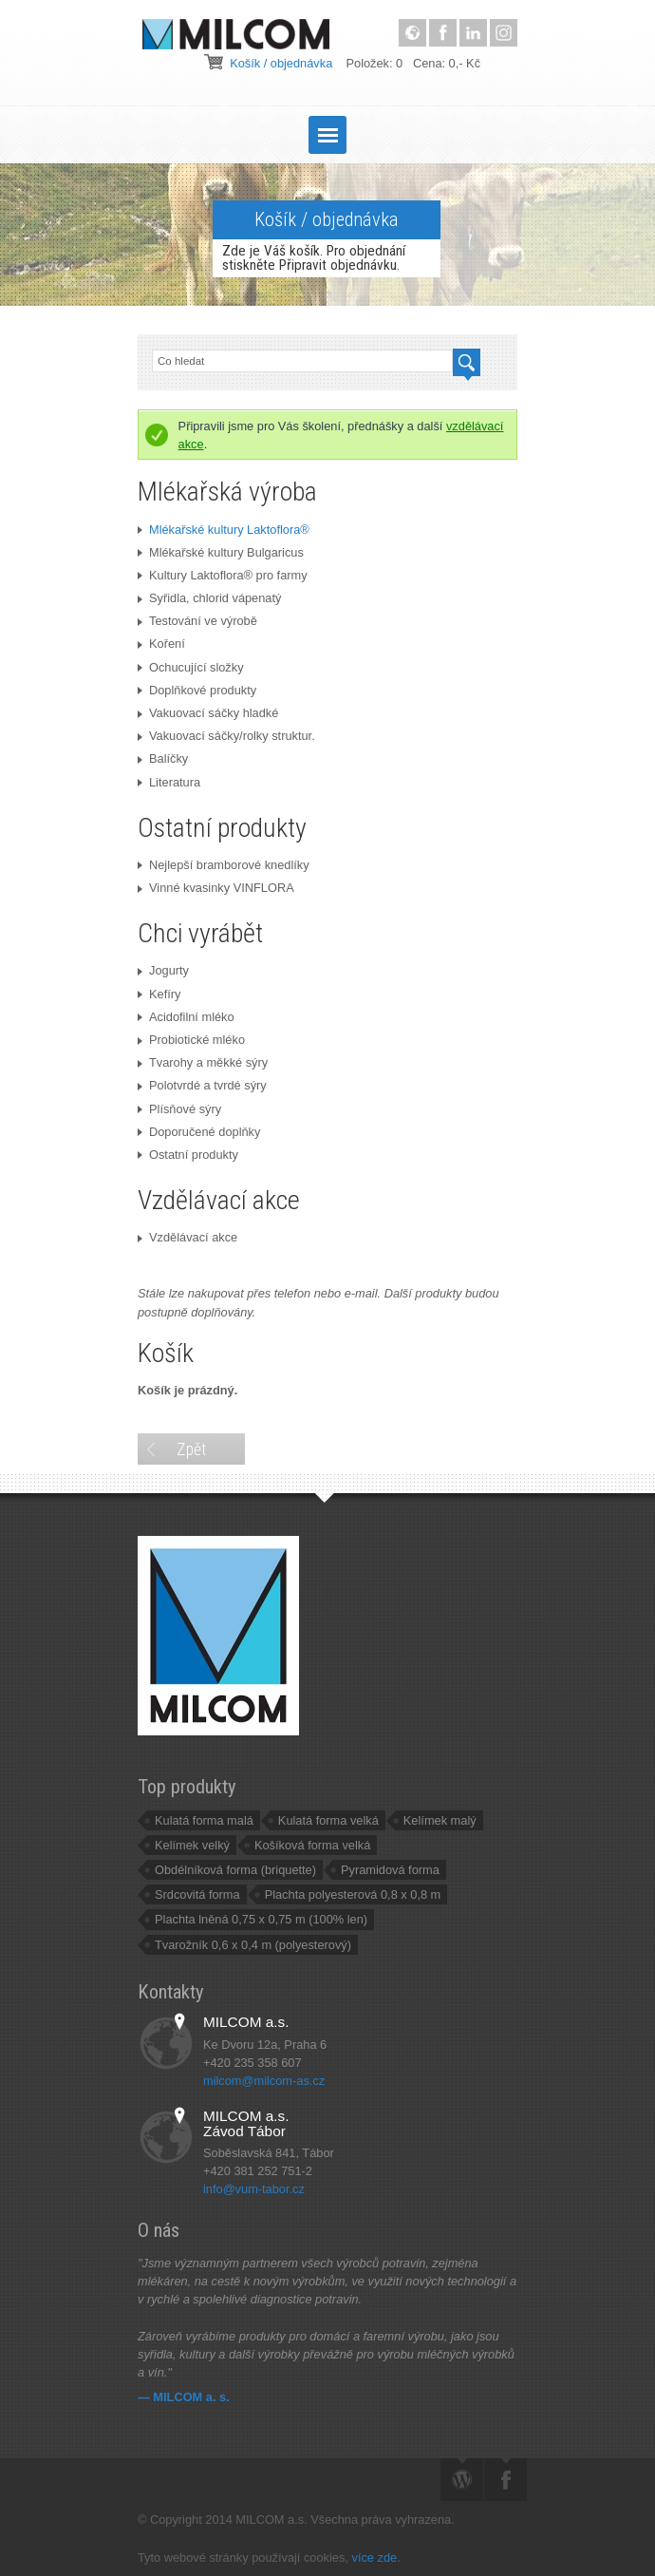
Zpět (191, 1449)
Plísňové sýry (179, 1109)
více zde (374, 2557)
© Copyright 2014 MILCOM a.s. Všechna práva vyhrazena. (301, 2519)
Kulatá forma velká (328, 1820)
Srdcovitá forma (197, 1894)
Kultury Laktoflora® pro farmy (223, 575)
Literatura (169, 782)
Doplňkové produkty (197, 690)
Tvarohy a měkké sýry (203, 1062)
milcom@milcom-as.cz (264, 2081)
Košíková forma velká (312, 1845)
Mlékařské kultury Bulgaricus (221, 552)
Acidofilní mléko (186, 1017)
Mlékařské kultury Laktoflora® (223, 529)
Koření (161, 643)
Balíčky (163, 758)
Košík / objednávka (281, 63)
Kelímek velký (192, 1845)
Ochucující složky (191, 667)
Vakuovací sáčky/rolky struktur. (226, 736)
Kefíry (159, 994)
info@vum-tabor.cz (254, 2189)
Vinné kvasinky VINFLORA (216, 888)
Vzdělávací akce (187, 1237)
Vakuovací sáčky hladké (208, 713)
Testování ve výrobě (197, 621)
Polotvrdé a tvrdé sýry (202, 1085)
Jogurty (163, 970)
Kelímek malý (440, 1820)
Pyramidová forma (390, 1870)
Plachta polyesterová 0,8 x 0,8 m (353, 1894)
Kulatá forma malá (204, 1820)
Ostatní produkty (188, 1154)
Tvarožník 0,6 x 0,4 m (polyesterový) (253, 1945)
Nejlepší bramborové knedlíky (223, 865)
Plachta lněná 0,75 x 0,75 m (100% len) (261, 1919)
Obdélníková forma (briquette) (235, 1870)
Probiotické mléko (191, 1039)
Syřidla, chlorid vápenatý (209, 598)
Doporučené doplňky (199, 1132)
